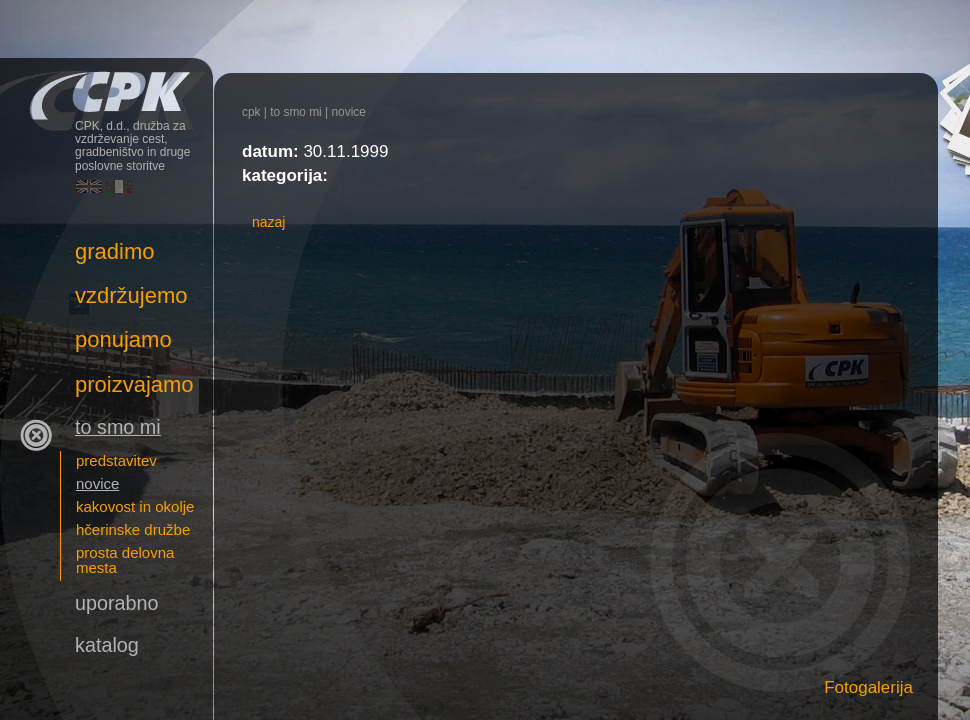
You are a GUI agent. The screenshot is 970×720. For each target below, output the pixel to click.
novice (348, 112)
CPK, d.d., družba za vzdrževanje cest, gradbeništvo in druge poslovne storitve (106, 88)
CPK (251, 112)
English (89, 186)
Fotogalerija (868, 687)
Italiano (119, 186)
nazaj (268, 222)
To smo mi (296, 112)
